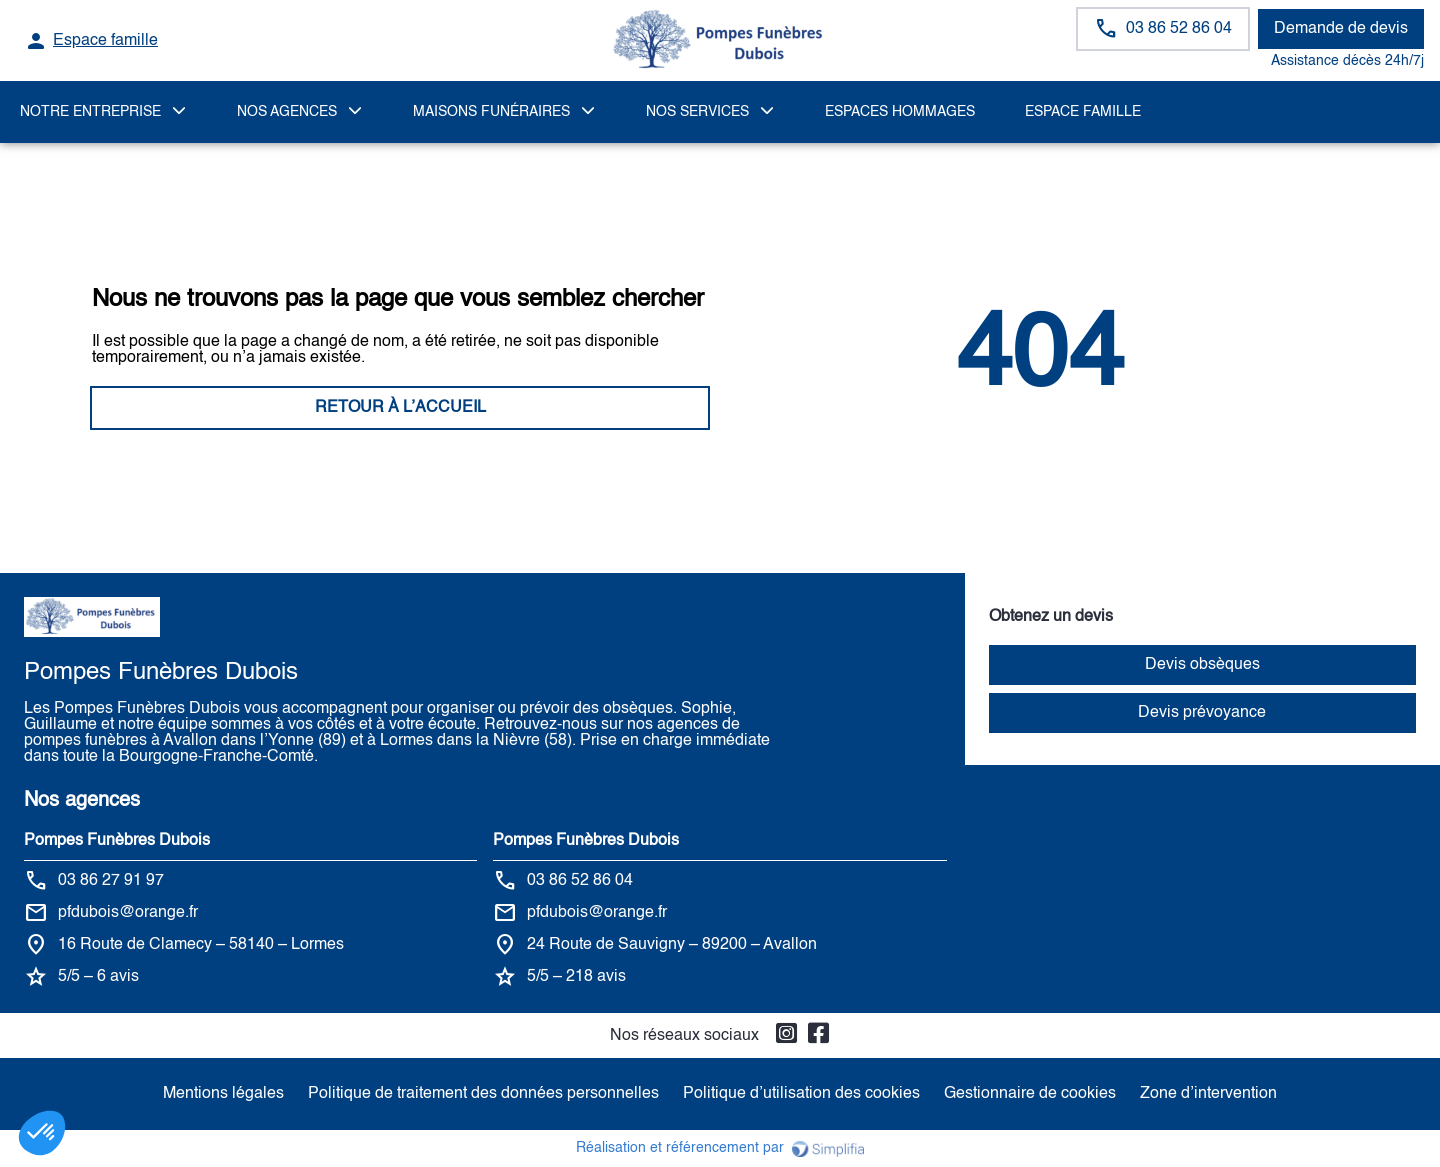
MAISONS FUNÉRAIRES (491, 112)
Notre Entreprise (90, 112)
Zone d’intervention (1208, 1094)
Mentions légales (223, 1094)
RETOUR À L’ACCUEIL (400, 408)
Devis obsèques (1202, 665)
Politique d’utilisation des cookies (801, 1094)
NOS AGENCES (287, 112)
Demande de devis (1341, 29)
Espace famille (1083, 112)
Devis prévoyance (1202, 713)
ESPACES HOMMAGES (900, 112)
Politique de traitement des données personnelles (483, 1094)
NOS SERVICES (697, 112)
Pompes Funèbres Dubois (117, 841)
